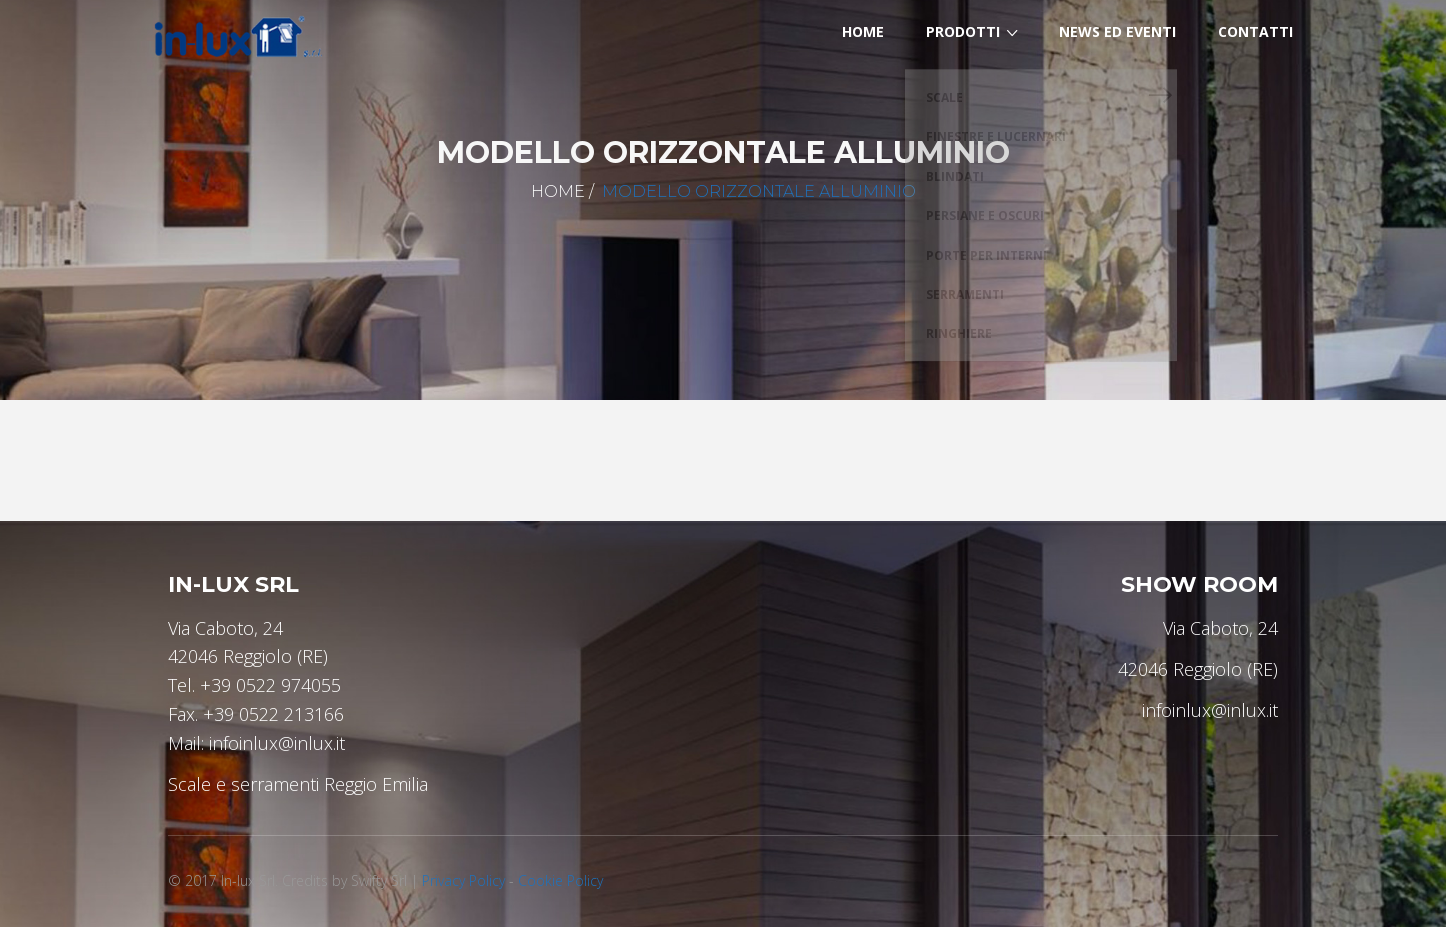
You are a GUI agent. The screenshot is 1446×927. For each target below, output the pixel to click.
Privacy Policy (463, 880)
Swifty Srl (379, 880)
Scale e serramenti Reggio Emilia (298, 784)
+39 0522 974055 (270, 685)
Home (558, 191)
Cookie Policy (560, 880)
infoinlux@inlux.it (277, 743)
